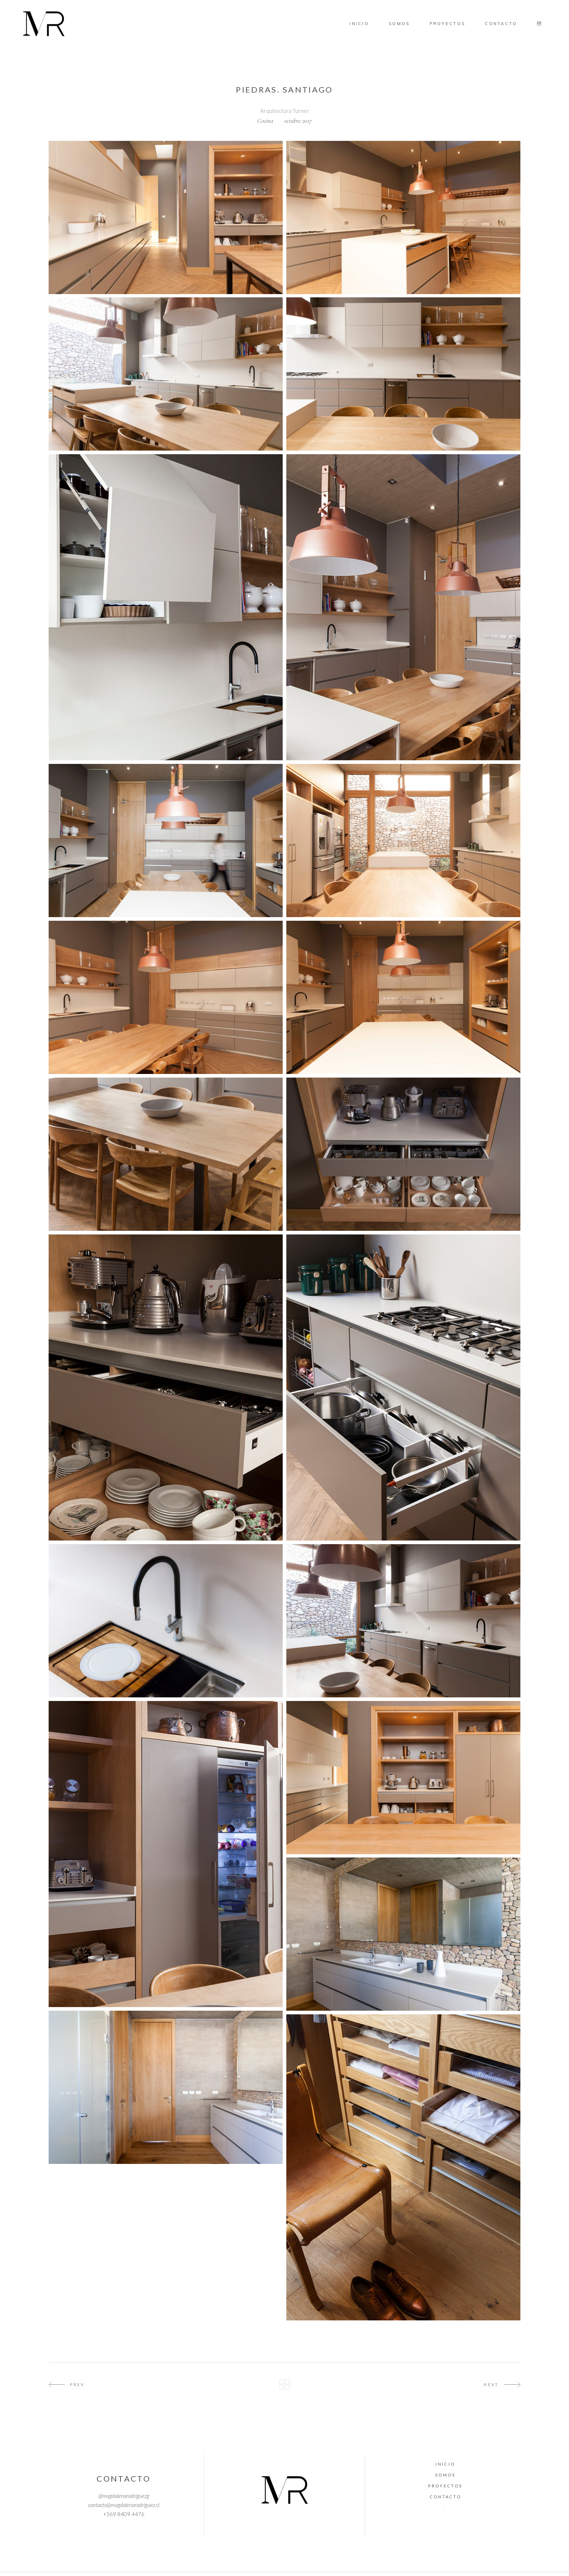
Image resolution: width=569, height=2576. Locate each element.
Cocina (265, 120)
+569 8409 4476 (123, 2514)
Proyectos (445, 2485)
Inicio (445, 2464)
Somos (445, 2475)
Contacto (445, 2496)
